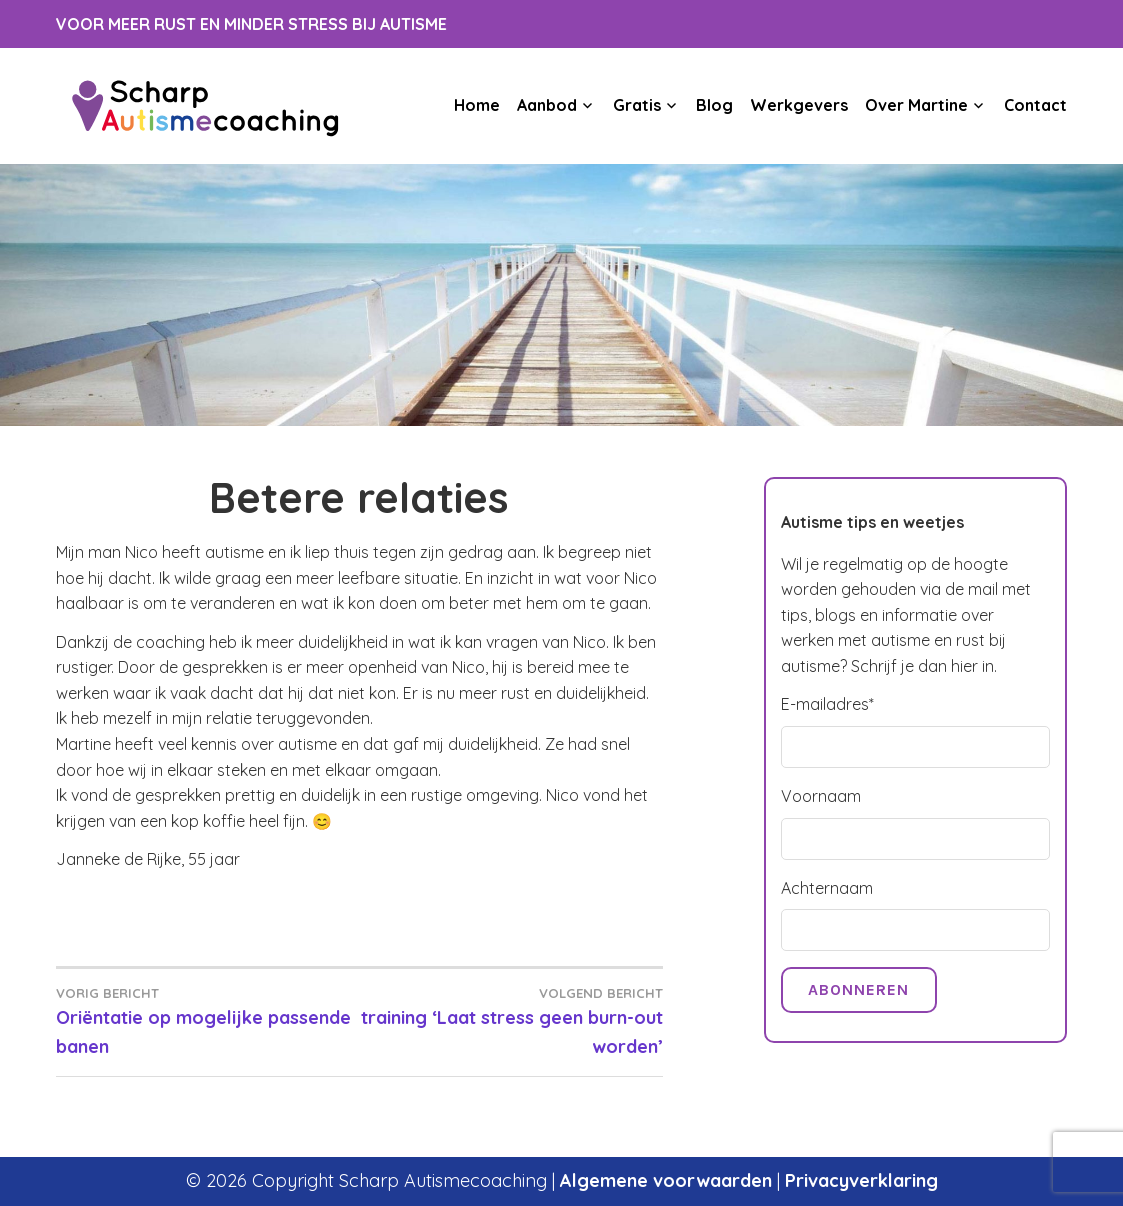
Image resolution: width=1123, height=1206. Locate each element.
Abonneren (858, 989)
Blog (714, 105)
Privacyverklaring (861, 1180)
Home (477, 105)
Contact (1035, 105)
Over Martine (916, 105)
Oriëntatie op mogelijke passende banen (207, 1020)
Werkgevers (799, 105)
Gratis (637, 105)
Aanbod (547, 105)
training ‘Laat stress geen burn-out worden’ (510, 1020)
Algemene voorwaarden (666, 1180)
